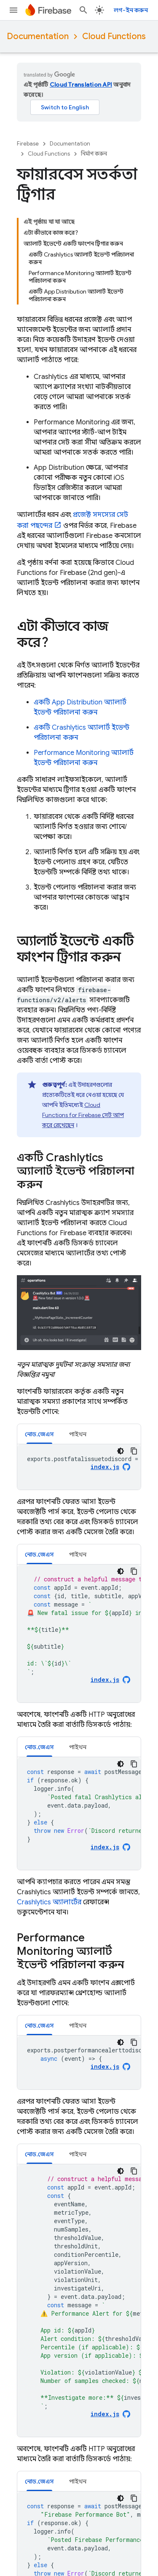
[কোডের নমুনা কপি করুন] (134, 1451)
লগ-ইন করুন (131, 10)
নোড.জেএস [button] (39, 1434)
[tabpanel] (79, 1467)
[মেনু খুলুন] (13, 10)
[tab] (39, 1434)
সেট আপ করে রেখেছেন (83, 1115)
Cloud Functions (114, 36)
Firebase (28, 143)
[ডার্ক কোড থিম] (120, 1451)
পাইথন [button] (77, 1434)
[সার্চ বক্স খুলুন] (83, 10)
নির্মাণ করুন (94, 153)
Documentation (38, 36)
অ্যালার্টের (49, 1902)
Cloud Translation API (81, 84)
